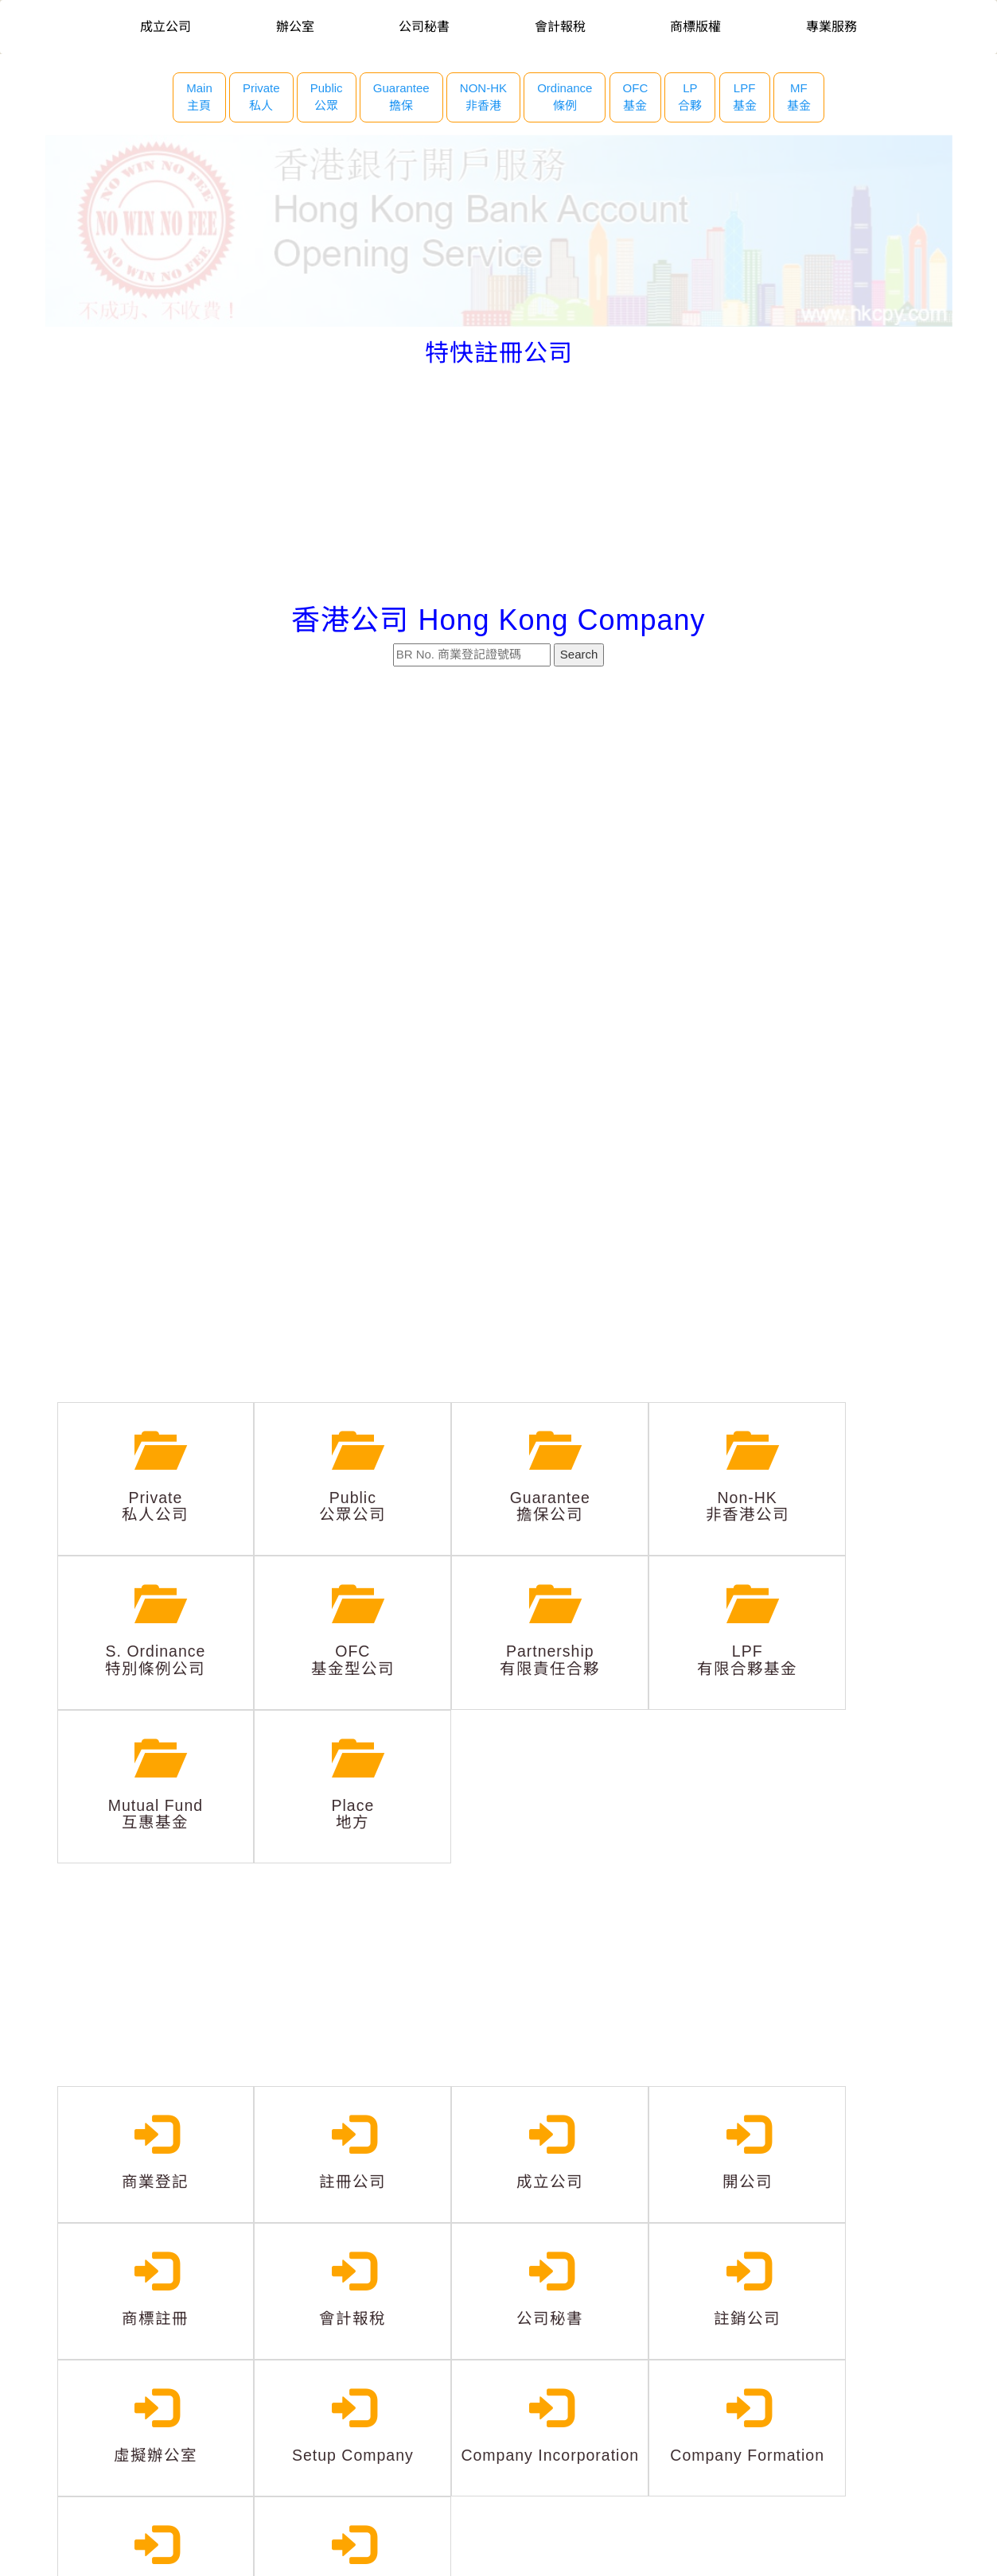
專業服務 (831, 26)
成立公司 (165, 26)
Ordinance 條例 (564, 97)
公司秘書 (424, 26)
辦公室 (295, 26)
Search (579, 654)
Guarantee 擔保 (401, 97)
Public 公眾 (326, 97)
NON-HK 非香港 (483, 97)
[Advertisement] (498, 485)
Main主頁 (199, 97)
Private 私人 (261, 97)
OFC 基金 (635, 97)
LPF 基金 (745, 97)
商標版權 (695, 26)
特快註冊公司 (499, 353)
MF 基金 (799, 97)
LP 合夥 (690, 97)
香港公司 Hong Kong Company (498, 620)
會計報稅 (560, 26)
